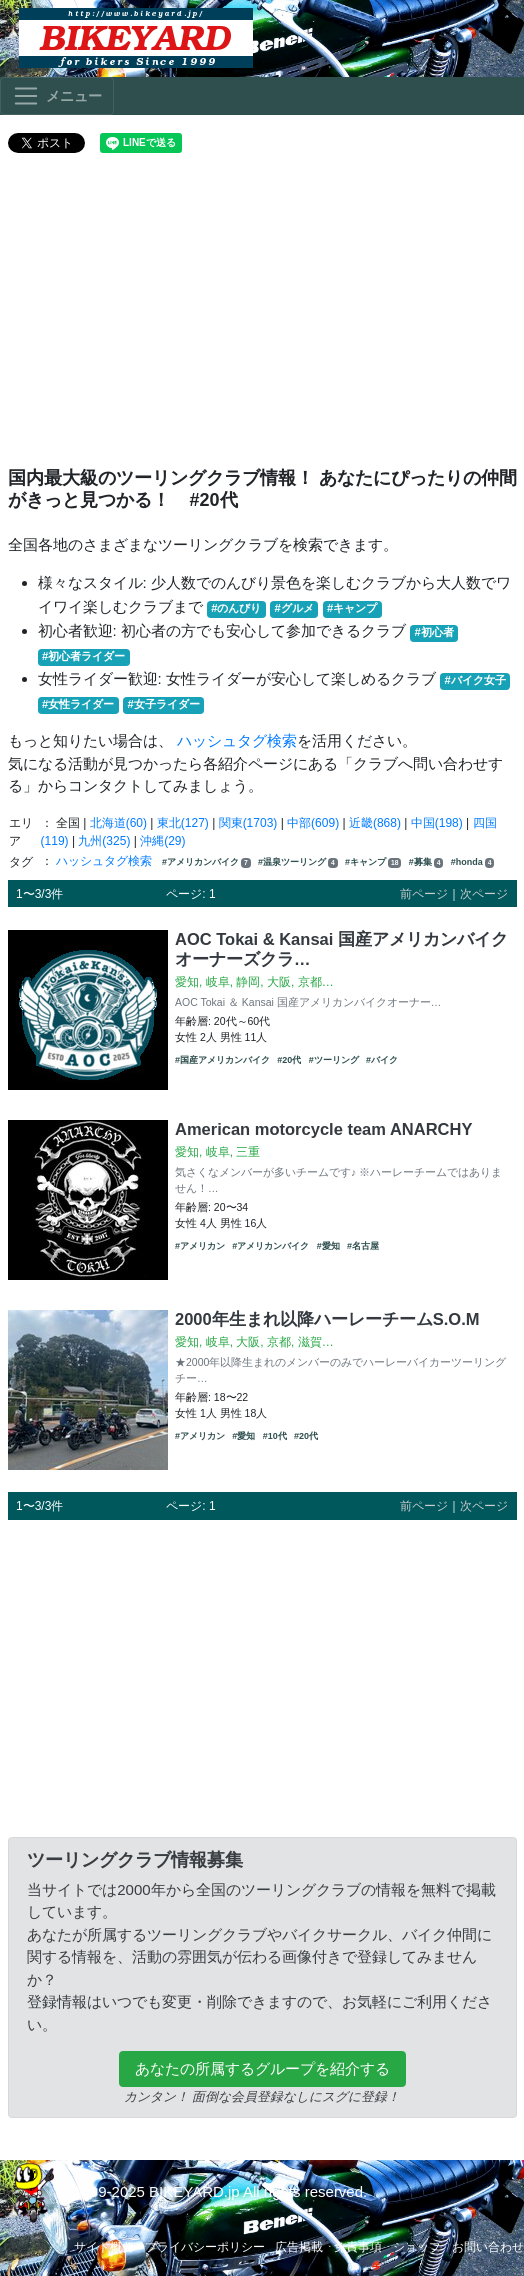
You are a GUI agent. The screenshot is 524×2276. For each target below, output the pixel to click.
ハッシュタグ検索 (237, 740)
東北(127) (183, 823)
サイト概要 (104, 2247)
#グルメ (294, 608)
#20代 (289, 1060)
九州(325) (104, 841)
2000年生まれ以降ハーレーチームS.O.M (327, 1319)
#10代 (275, 1436)
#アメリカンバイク (206, 862)
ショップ (417, 2247)
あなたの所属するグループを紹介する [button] (262, 2068)
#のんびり (236, 608)
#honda (473, 862)
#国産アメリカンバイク (222, 1060)
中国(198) (437, 823)
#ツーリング (334, 1060)
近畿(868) (375, 823)
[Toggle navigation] (57, 96)
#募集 (426, 862)
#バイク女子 (475, 680)
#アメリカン (200, 1246)
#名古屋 (363, 1246)
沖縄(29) (162, 841)
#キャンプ (352, 608)
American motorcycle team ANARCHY (323, 1129)
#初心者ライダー (83, 656)
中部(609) (313, 823)
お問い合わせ (488, 2247)
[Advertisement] (262, 318)
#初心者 (434, 632)
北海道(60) (118, 823)
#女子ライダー (163, 704)
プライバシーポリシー (205, 2247)
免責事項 (358, 2247)
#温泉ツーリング (298, 862)
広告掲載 (299, 2247)
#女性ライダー (78, 704)
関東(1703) (248, 823)
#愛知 (328, 1246)
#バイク (382, 1060)
